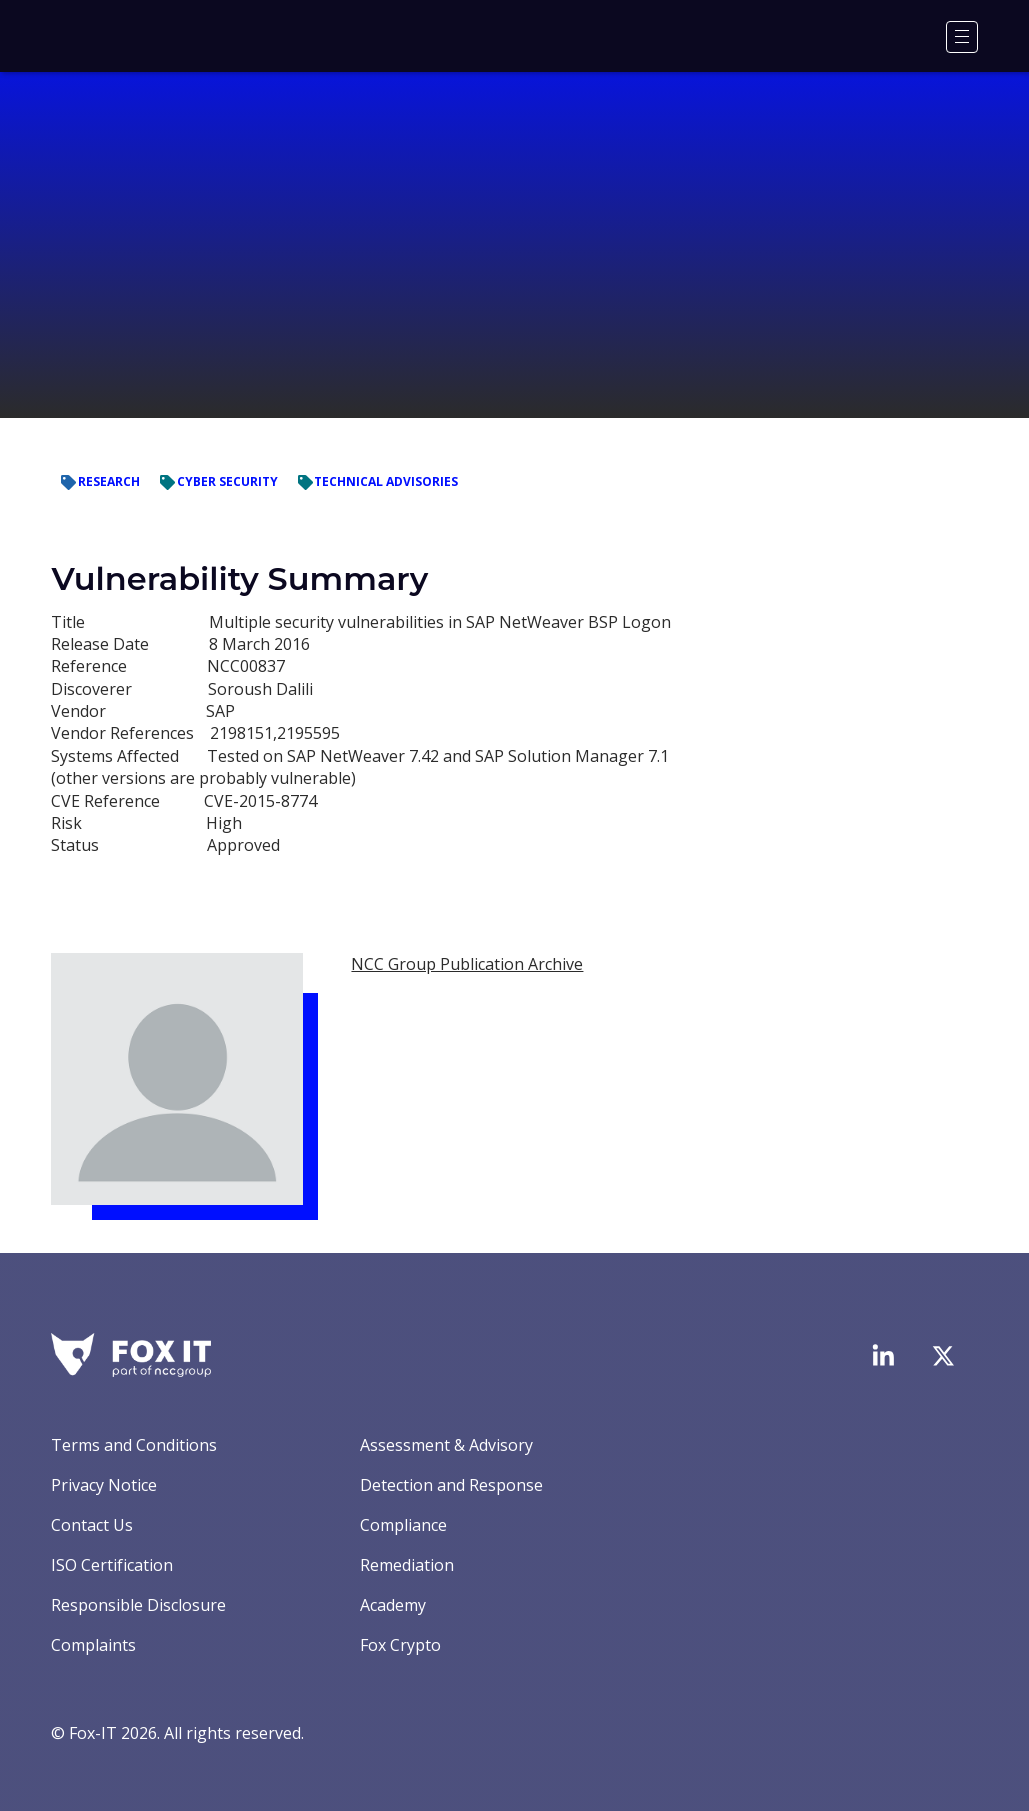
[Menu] (962, 37)
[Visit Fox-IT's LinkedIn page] (883, 1355)
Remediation (407, 1565)
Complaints (93, 1645)
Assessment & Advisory (446, 1445)
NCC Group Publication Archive (467, 964)
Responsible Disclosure (138, 1605)
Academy (393, 1605)
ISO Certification (112, 1565)
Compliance (403, 1525)
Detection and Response (451, 1485)
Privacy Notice (104, 1485)
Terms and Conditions (134, 1445)
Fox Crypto (400, 1645)
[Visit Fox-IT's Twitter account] (943, 1356)
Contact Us (92, 1525)
